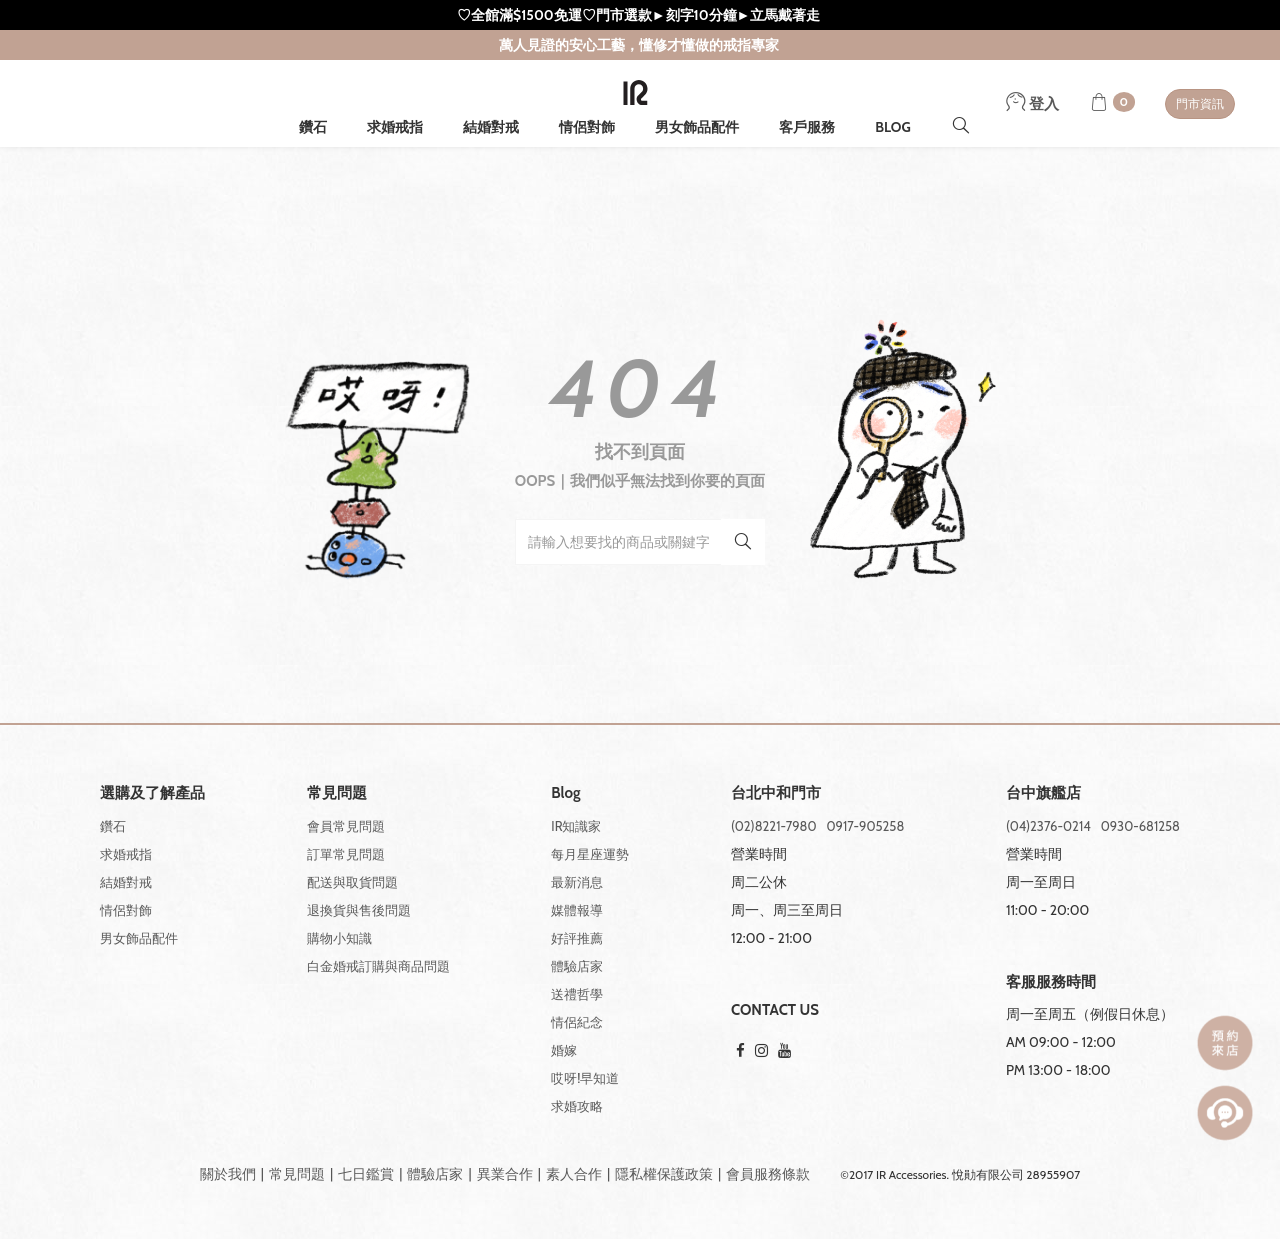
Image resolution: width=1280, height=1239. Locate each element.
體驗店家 (577, 966)
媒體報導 (577, 910)
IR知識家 (576, 826)
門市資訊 (1200, 103)
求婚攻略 (577, 1106)
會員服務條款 (768, 1174)
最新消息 (577, 882)
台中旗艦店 (1043, 793)
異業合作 (505, 1174)
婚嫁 (564, 1050)
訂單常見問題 (346, 854)
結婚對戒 (491, 127)
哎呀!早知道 (585, 1078)
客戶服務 (807, 127)
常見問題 (297, 1174)
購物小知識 (339, 938)
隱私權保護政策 (664, 1174)
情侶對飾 (587, 127)
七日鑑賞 (366, 1174)
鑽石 (313, 127)
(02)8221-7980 (774, 826)
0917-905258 (866, 826)
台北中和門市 (776, 793)
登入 (1032, 104)
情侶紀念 (577, 1022)
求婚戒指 (395, 127)
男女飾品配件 (697, 127)
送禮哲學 (577, 994)
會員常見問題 (346, 826)
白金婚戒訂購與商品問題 (378, 966)
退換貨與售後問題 (359, 910)
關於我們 (228, 1174)
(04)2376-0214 (1048, 826)
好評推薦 (577, 938)
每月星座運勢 (590, 854)
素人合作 (574, 1174)
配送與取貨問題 (352, 882)
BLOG (893, 127)
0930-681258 (1140, 826)
